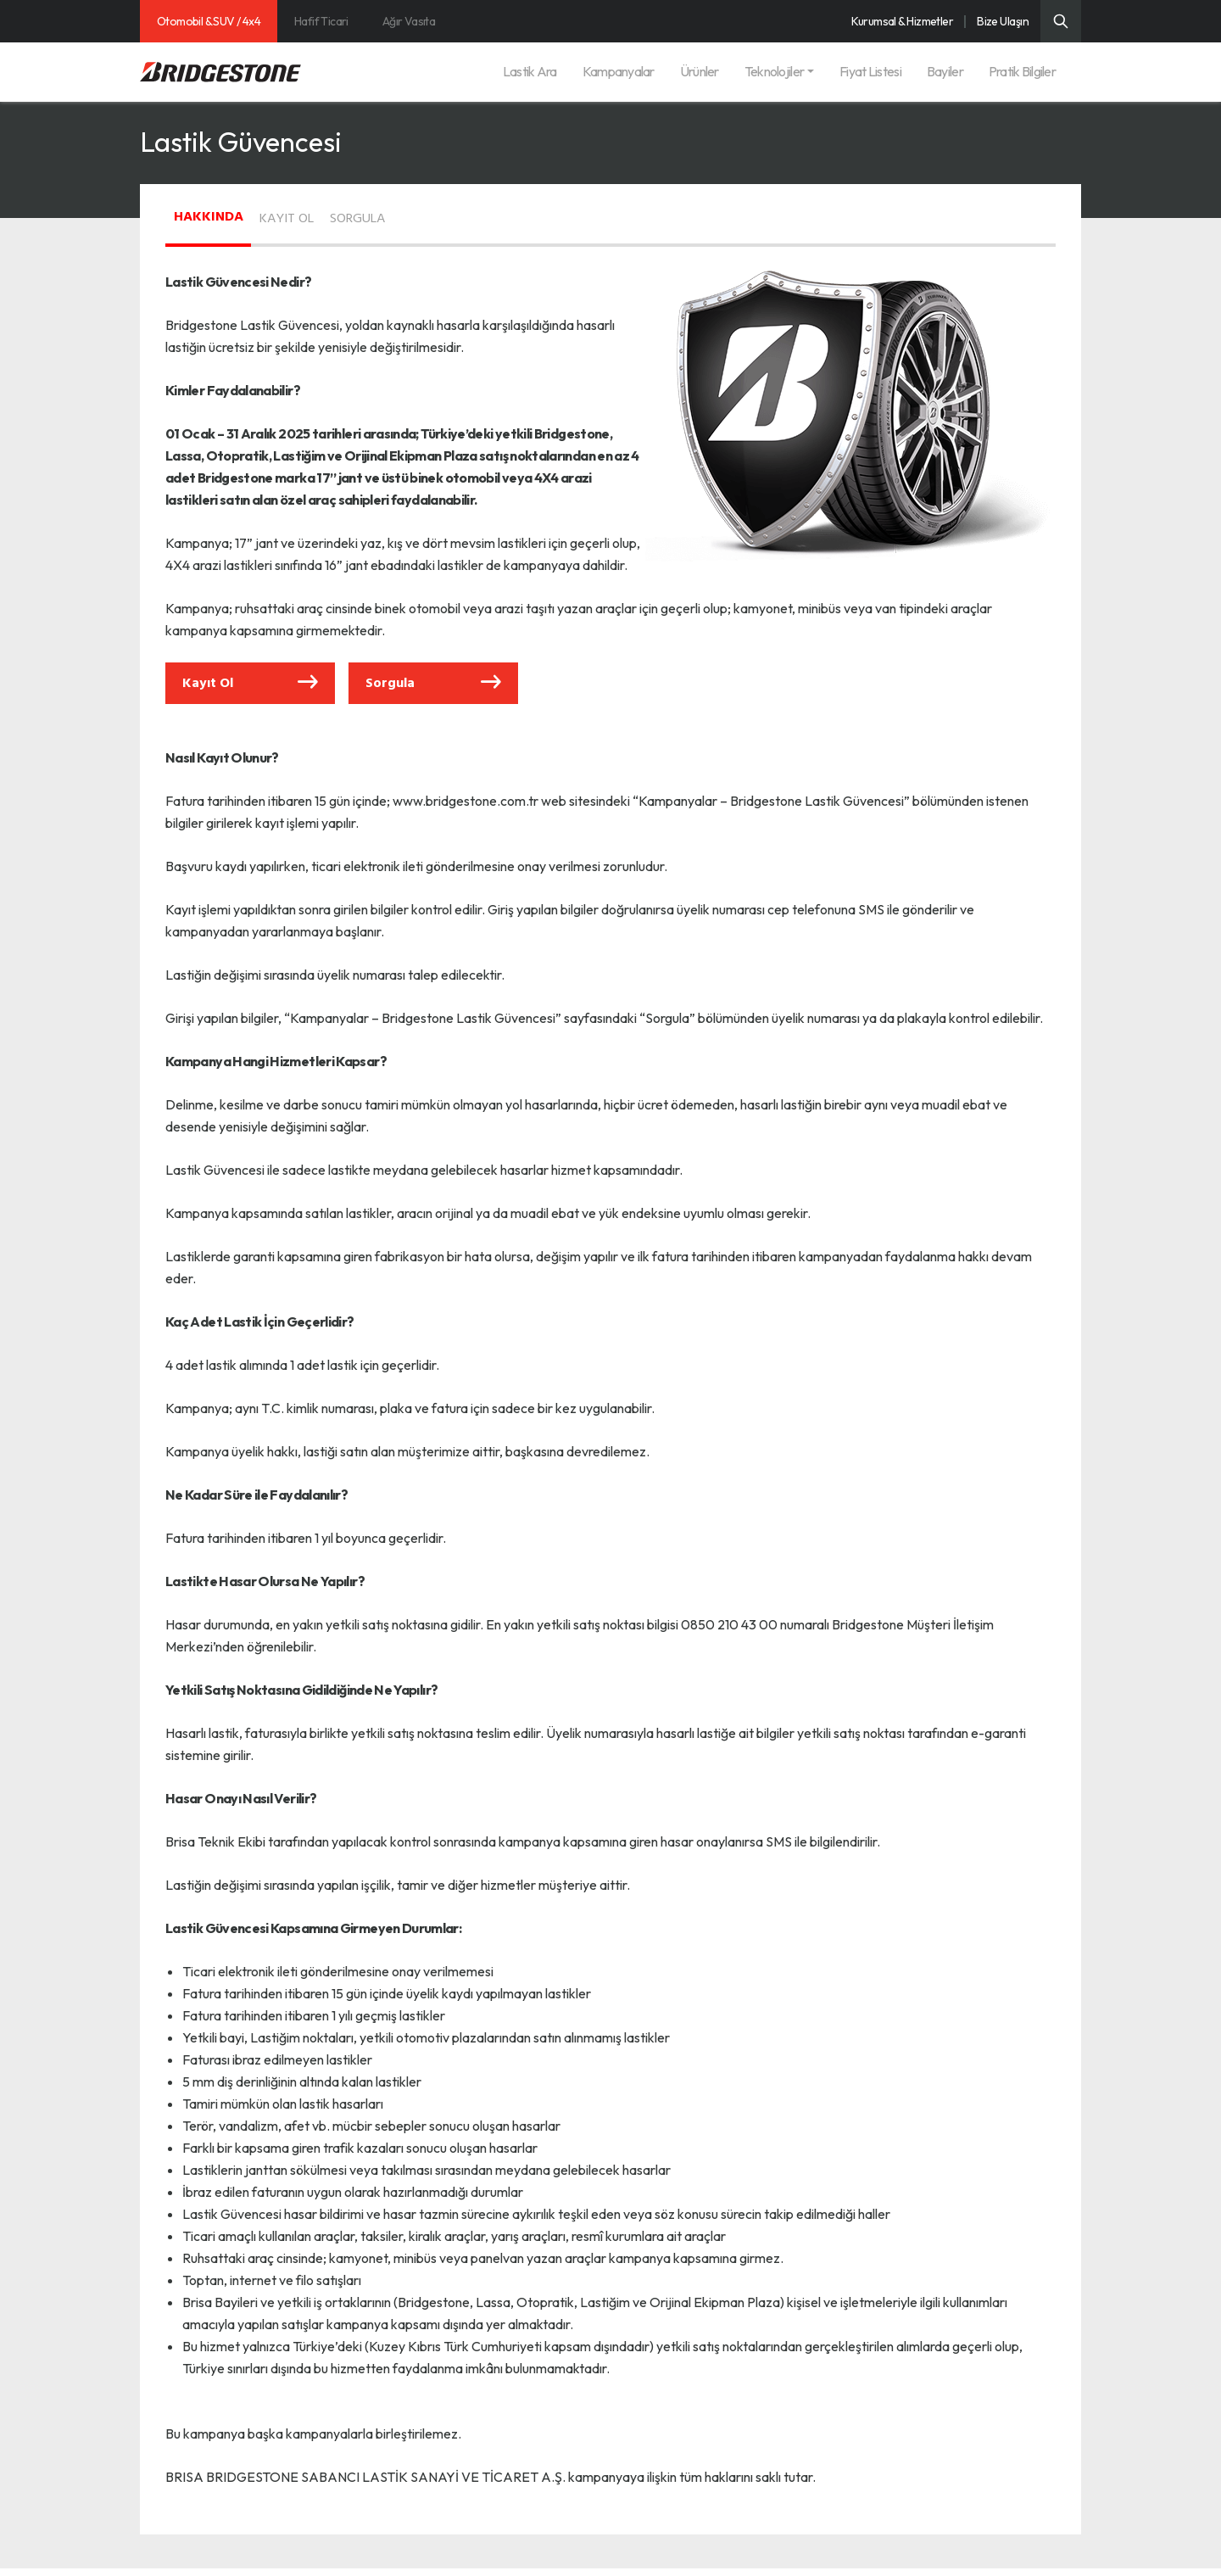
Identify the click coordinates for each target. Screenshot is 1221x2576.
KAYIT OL (330, 215)
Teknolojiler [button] (774, 71)
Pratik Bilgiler (1022, 71)
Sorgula (433, 687)
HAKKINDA (223, 213)
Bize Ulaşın (1003, 21)
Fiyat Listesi (870, 71)
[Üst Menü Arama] (1060, 21)
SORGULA (432, 215)
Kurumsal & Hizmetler (902, 21)
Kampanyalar (619, 71)
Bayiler (945, 71)
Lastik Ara (530, 71)
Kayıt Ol (250, 687)
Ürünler (699, 71)
